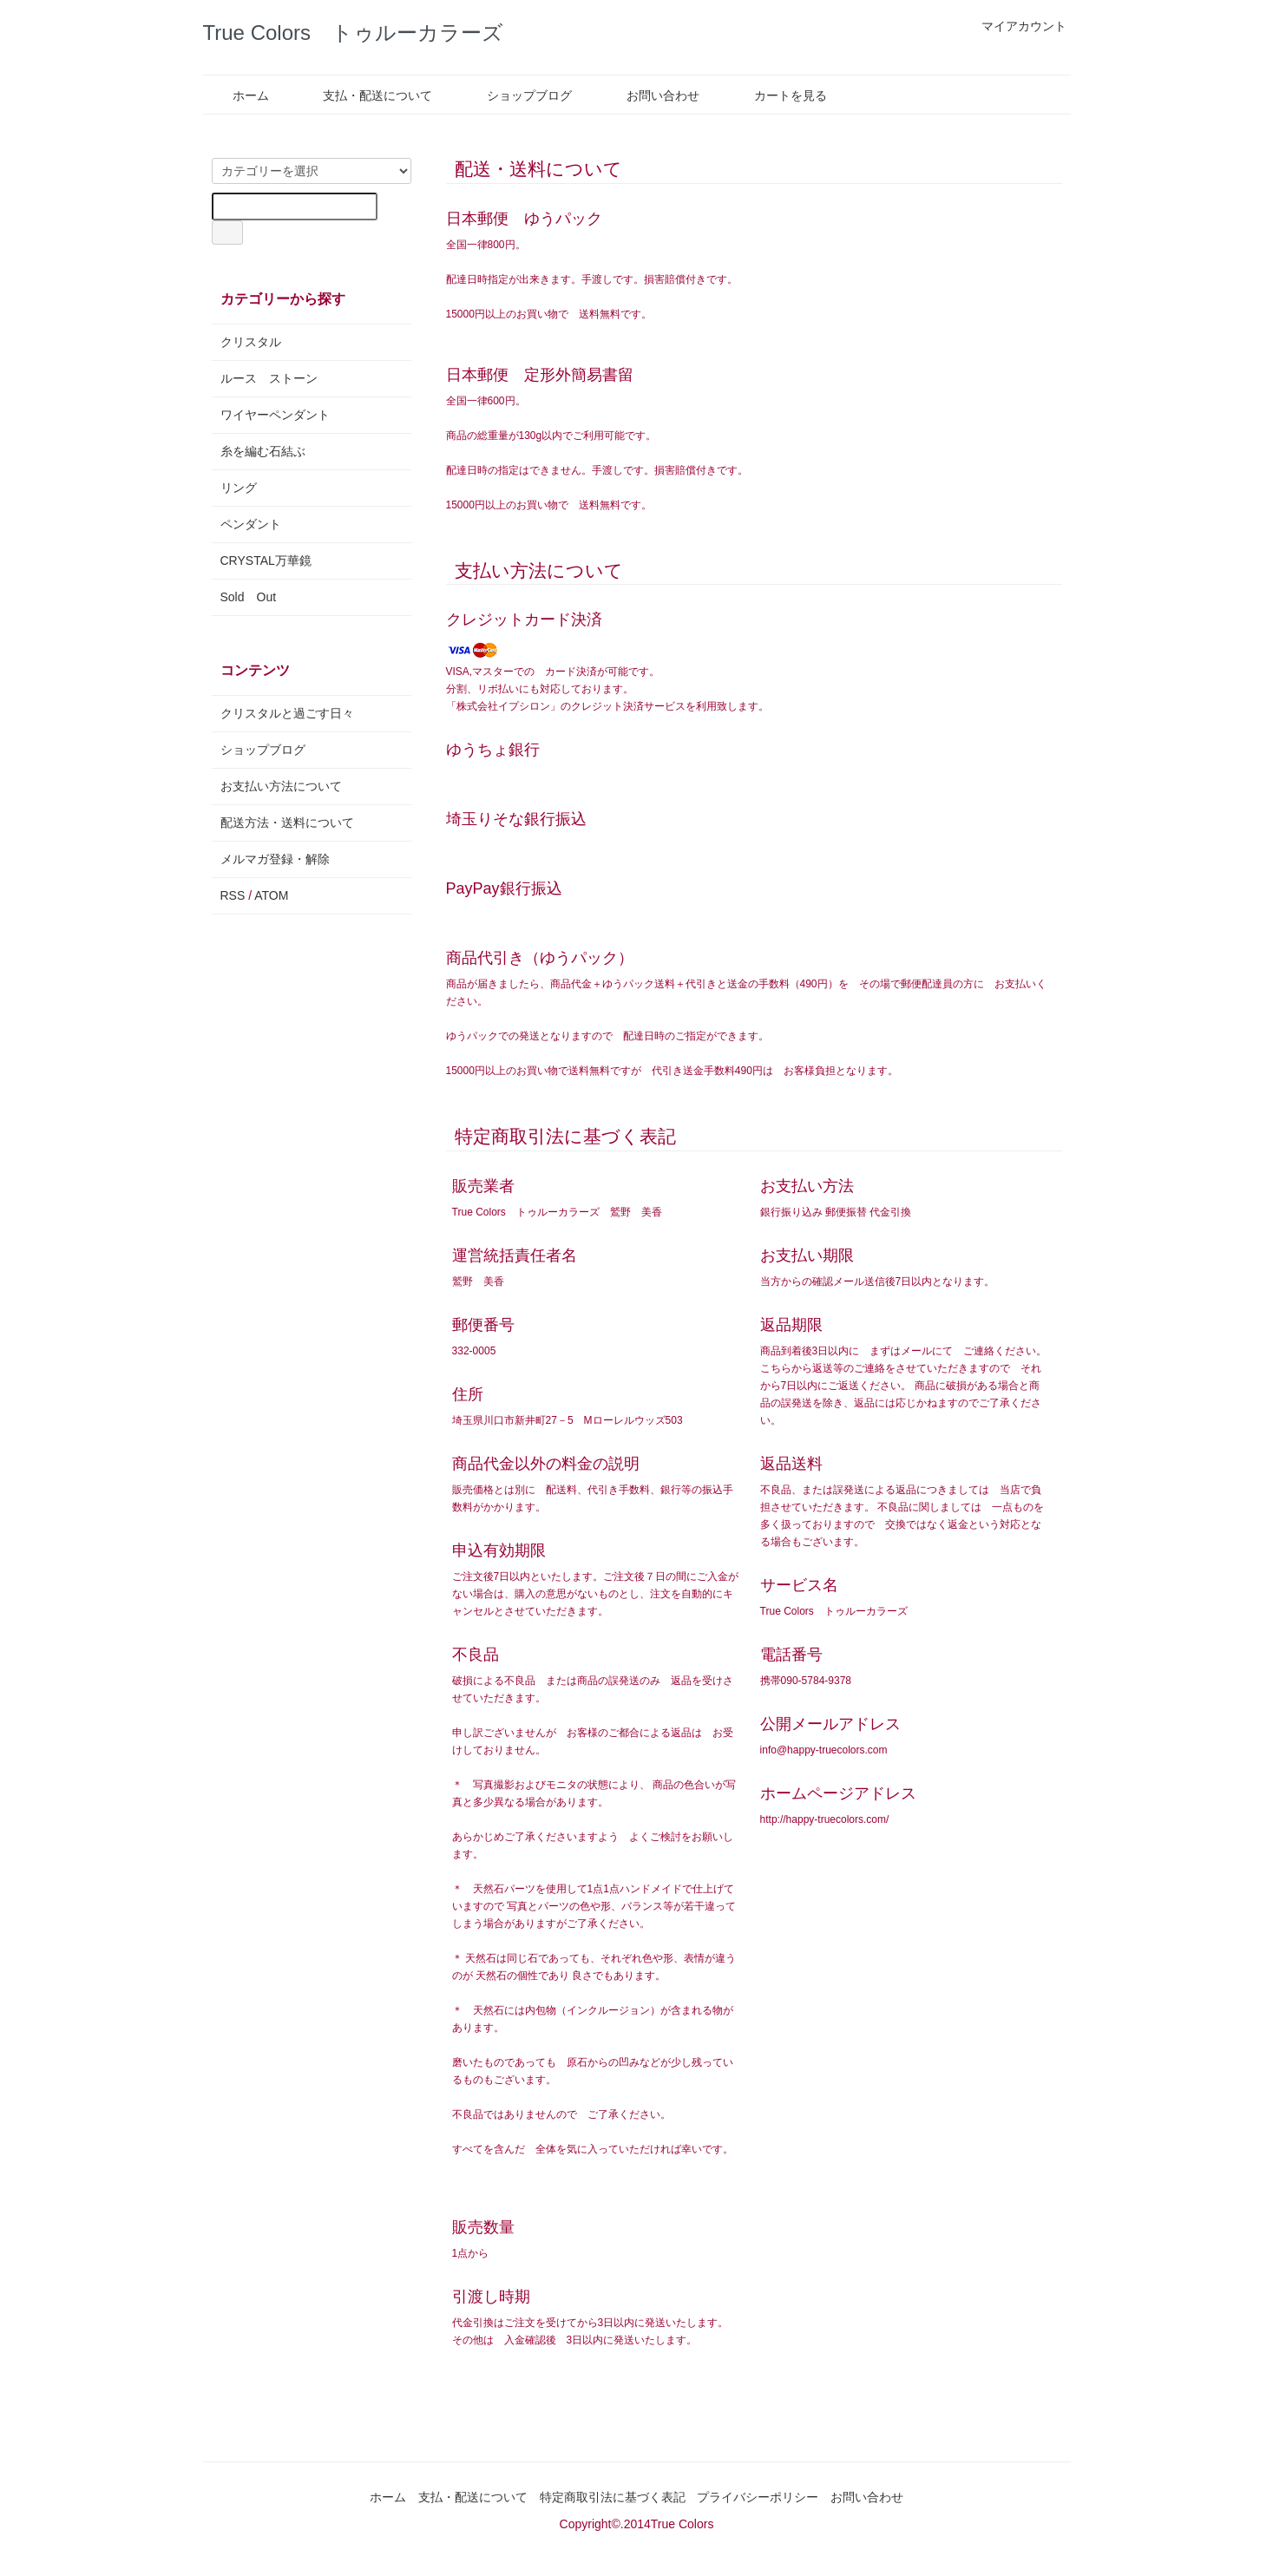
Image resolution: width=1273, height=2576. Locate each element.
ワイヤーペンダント (275, 415)
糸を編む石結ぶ (262, 451)
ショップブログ (517, 95)
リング (238, 488)
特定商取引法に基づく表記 (613, 2497)
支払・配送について (365, 95)
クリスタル (250, 342)
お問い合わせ (650, 95)
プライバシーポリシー (757, 2497)
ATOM (271, 895)
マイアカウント (1014, 26)
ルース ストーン (269, 378)
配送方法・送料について (287, 822)
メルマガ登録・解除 (275, 859)
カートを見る (778, 95)
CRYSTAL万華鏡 (266, 560)
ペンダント (250, 524)
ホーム (238, 95)
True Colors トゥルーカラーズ (353, 32)
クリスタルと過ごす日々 (287, 713)
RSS (233, 895)
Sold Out (248, 597)
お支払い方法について (281, 786)
